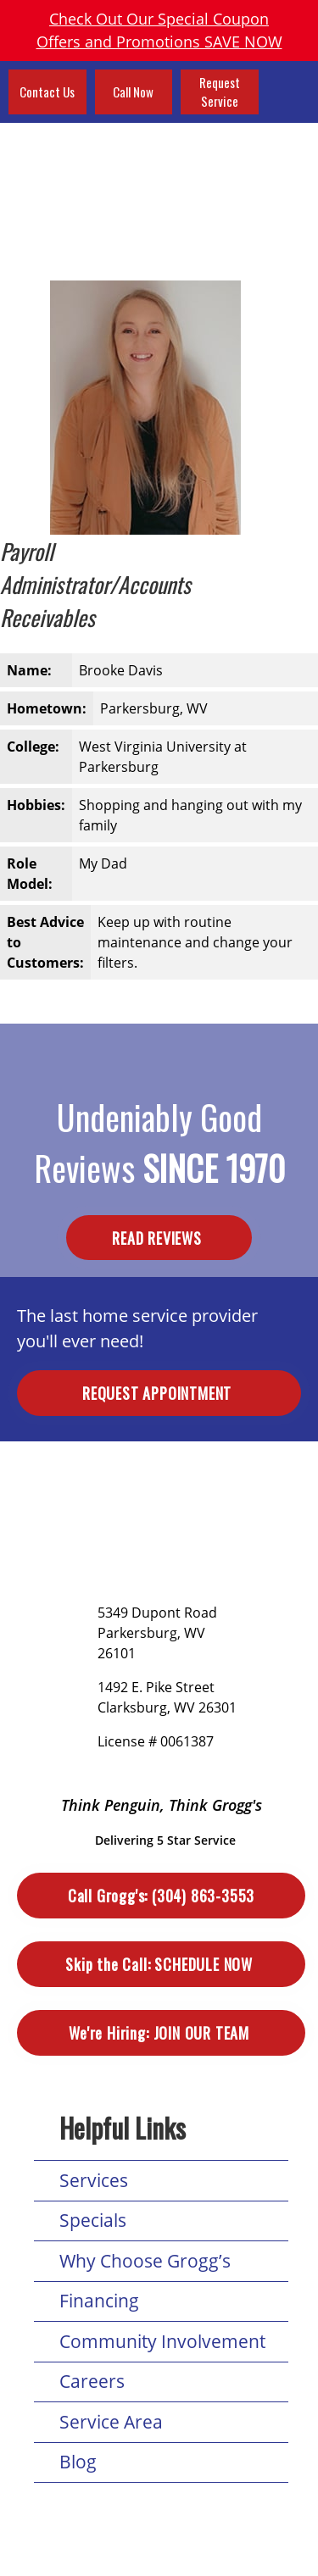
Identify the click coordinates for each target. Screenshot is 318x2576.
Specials (92, 2220)
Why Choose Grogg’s (145, 2261)
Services (93, 2180)
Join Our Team (161, 2033)
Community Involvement (162, 2341)
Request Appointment (159, 1393)
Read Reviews (158, 1238)
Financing (99, 2300)
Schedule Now (160, 1964)
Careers (92, 2381)
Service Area (111, 2422)
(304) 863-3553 (161, 1896)
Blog (78, 2461)
